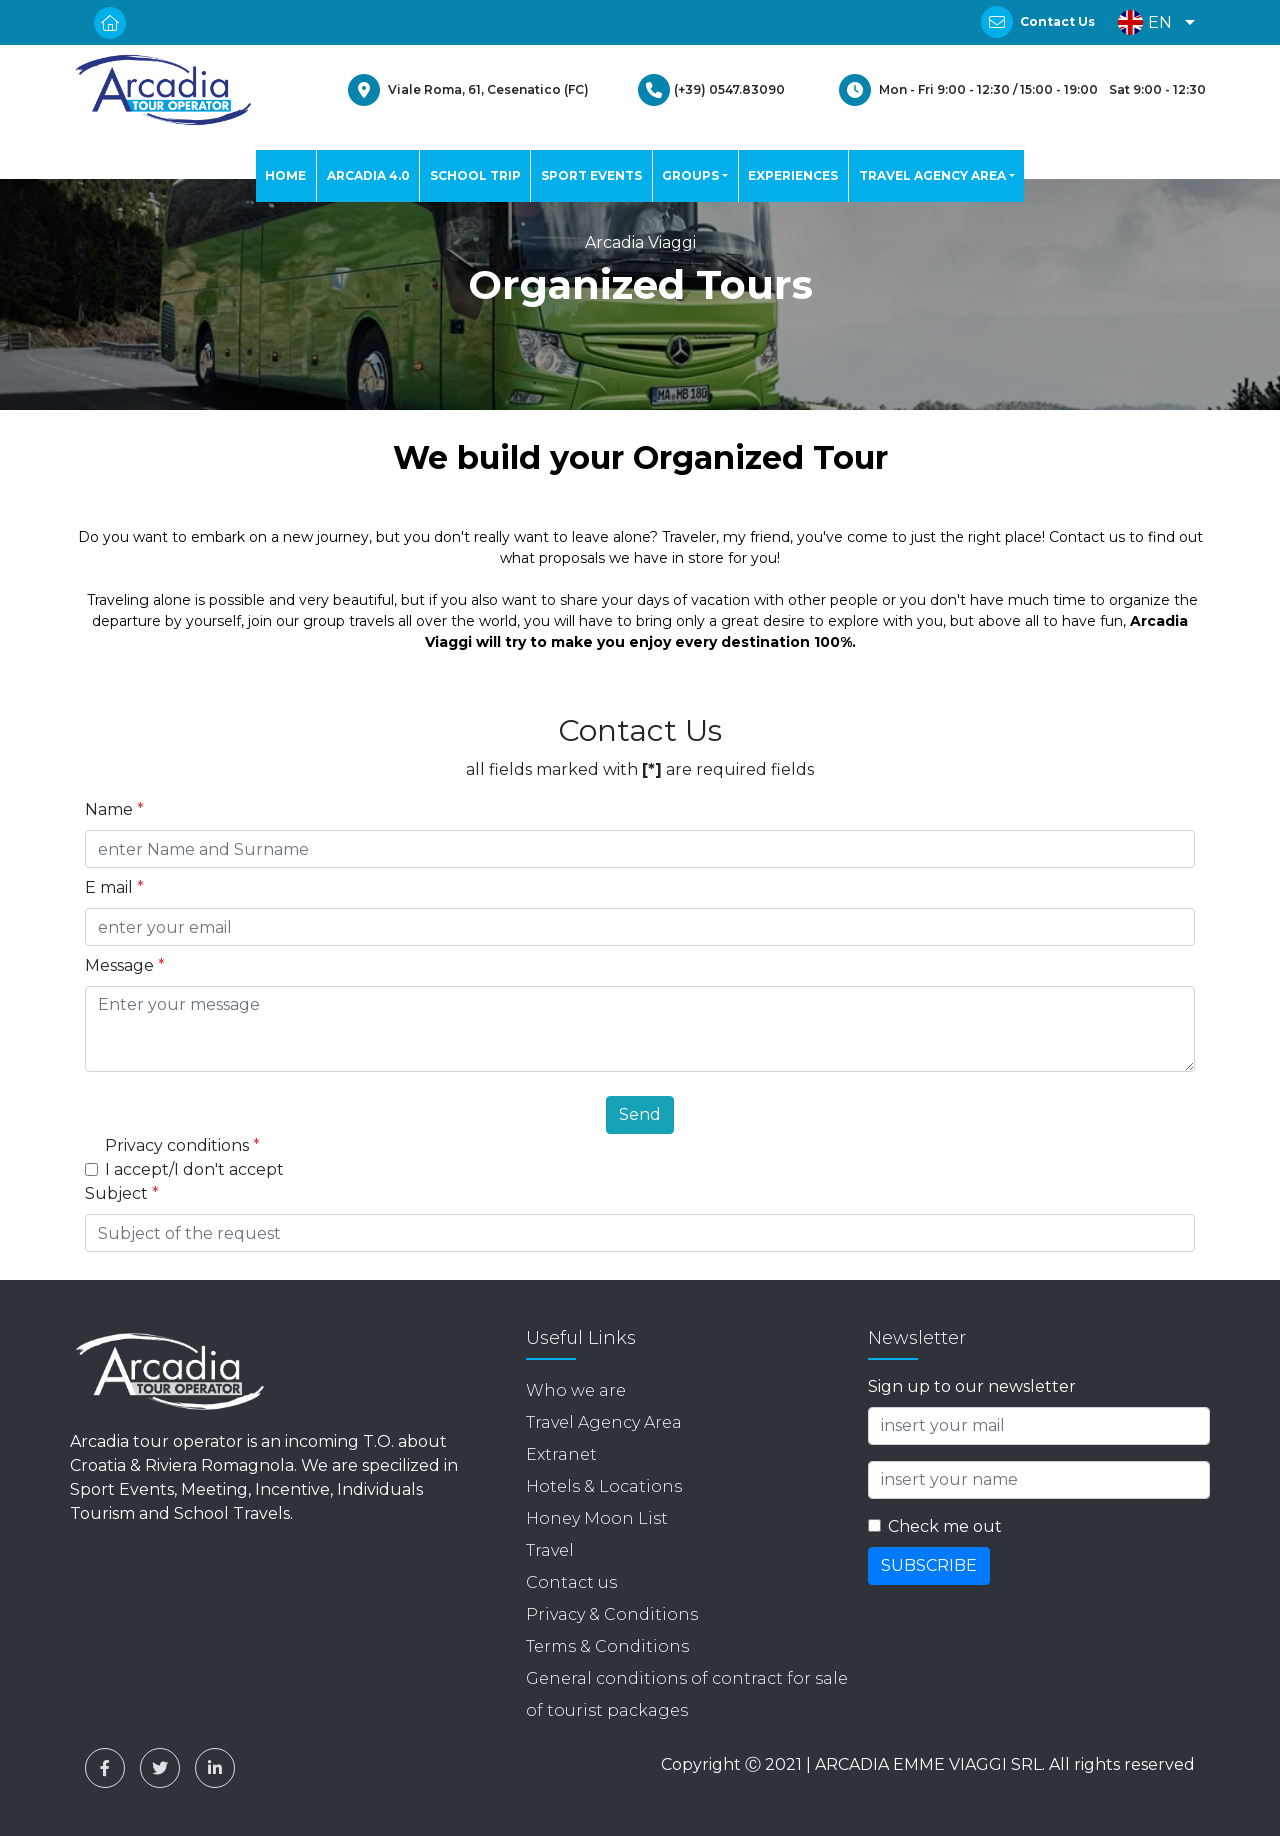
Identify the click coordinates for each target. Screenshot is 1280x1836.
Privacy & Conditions (612, 1614)
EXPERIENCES (793, 175)
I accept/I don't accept (194, 1169)
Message (125, 965)
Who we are (576, 1390)
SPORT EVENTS (591, 175)
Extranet (561, 1454)
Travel (550, 1550)
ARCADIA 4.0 (368, 175)
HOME (285, 175)
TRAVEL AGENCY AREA (932, 175)
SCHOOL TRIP (475, 175)
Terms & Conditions (607, 1646)
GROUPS (690, 175)
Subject (122, 1193)
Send (640, 1114)
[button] (1151, 22)
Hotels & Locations (604, 1486)
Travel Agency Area (604, 1422)
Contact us (571, 1582)
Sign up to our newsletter (972, 1386)
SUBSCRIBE (929, 1565)
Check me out (945, 1526)
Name (114, 809)
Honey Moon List (597, 1518)
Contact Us (1057, 21)
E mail (114, 887)
